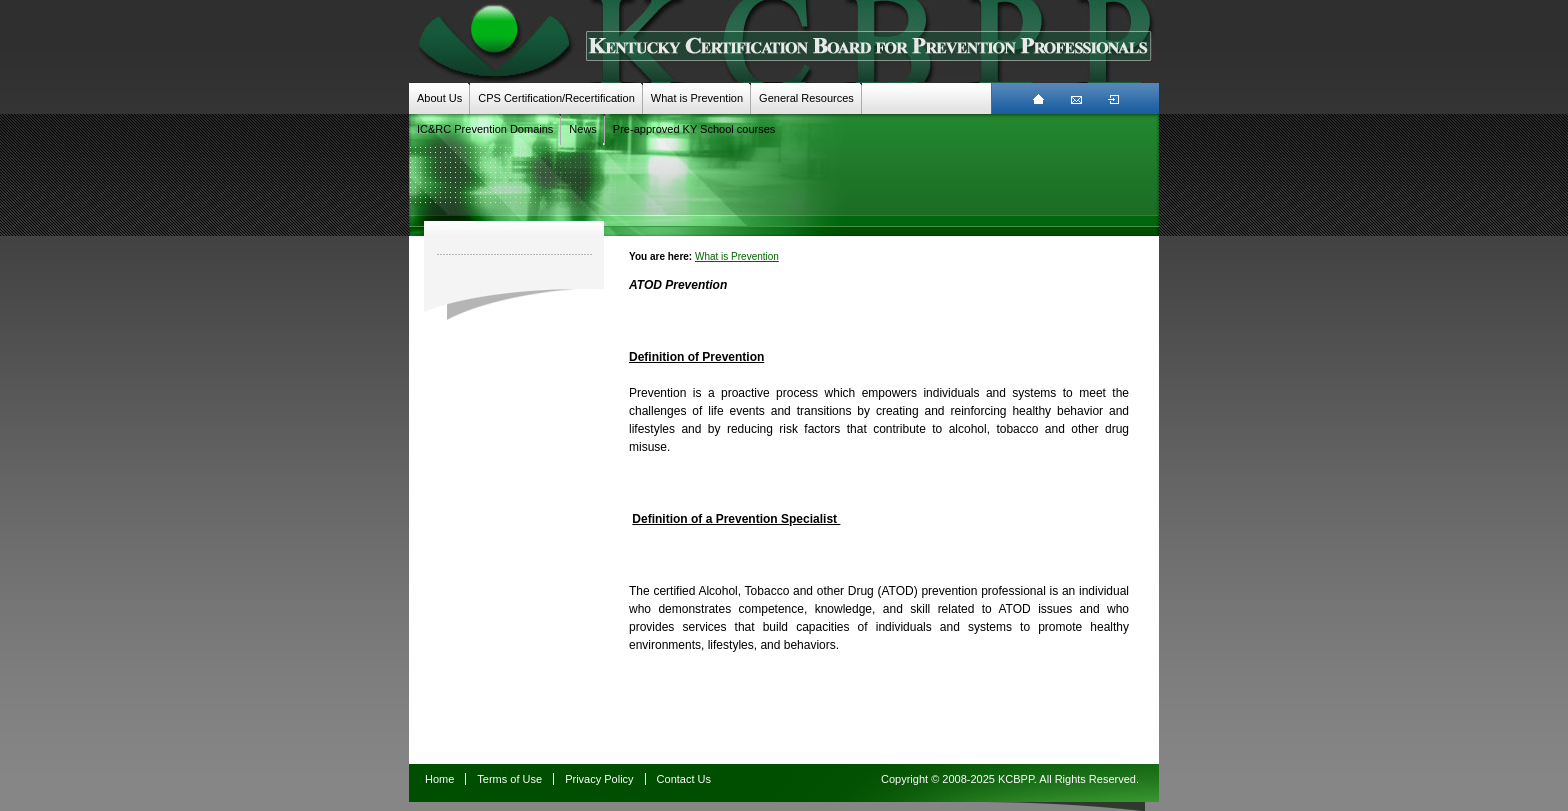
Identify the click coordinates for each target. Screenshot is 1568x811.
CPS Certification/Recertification (556, 98)
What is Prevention (697, 98)
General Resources (806, 98)
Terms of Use (509, 779)
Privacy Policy (599, 779)
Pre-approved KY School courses (694, 129)
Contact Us (684, 779)
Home (439, 779)
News (583, 129)
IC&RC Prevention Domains (485, 129)
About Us (439, 98)
